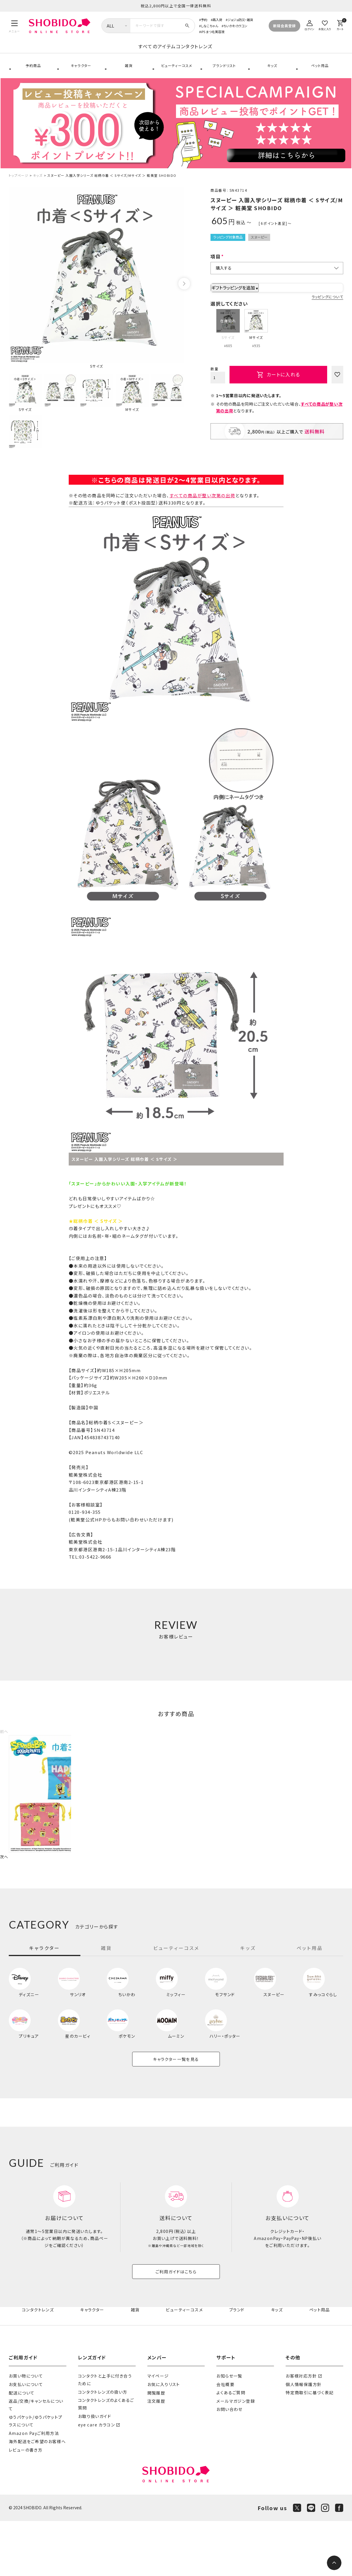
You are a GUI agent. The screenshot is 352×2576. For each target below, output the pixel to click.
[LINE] (311, 2563)
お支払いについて (26, 2439)
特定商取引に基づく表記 (310, 2448)
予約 (204, 20)
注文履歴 (156, 2456)
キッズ (271, 73)
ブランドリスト (223, 73)
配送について (21, 2448)
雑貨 (128, 73)
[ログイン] (309, 24)
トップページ (18, 187)
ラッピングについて (327, 308)
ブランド (238, 2365)
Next (184, 295)
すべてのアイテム (110, 52)
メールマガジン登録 (235, 2456)
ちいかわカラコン (235, 26)
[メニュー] (14, 26)
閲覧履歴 (156, 2448)
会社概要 (225, 2439)
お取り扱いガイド (94, 2471)
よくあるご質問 (230, 2448)
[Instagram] (325, 2563)
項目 (215, 268)
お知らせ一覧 (229, 2431)
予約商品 (33, 73)
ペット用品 (319, 73)
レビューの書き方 (25, 2505)
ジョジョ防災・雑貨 (240, 20)
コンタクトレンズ (241, 52)
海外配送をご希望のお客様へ (37, 2497)
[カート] (340, 24)
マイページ (158, 2431)
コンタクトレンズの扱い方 (102, 2447)
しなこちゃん (209, 26)
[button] (4, 1743)
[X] (297, 2563)
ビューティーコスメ (176, 73)
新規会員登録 (284, 25)
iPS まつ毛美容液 (213, 32)
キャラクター (80, 73)
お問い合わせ (229, 2464)
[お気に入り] (325, 24)
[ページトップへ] (334, 2563)
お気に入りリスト (163, 2439)
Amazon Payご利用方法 (34, 2488)
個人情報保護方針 (304, 2439)
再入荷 (217, 20)
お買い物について (26, 2431)
